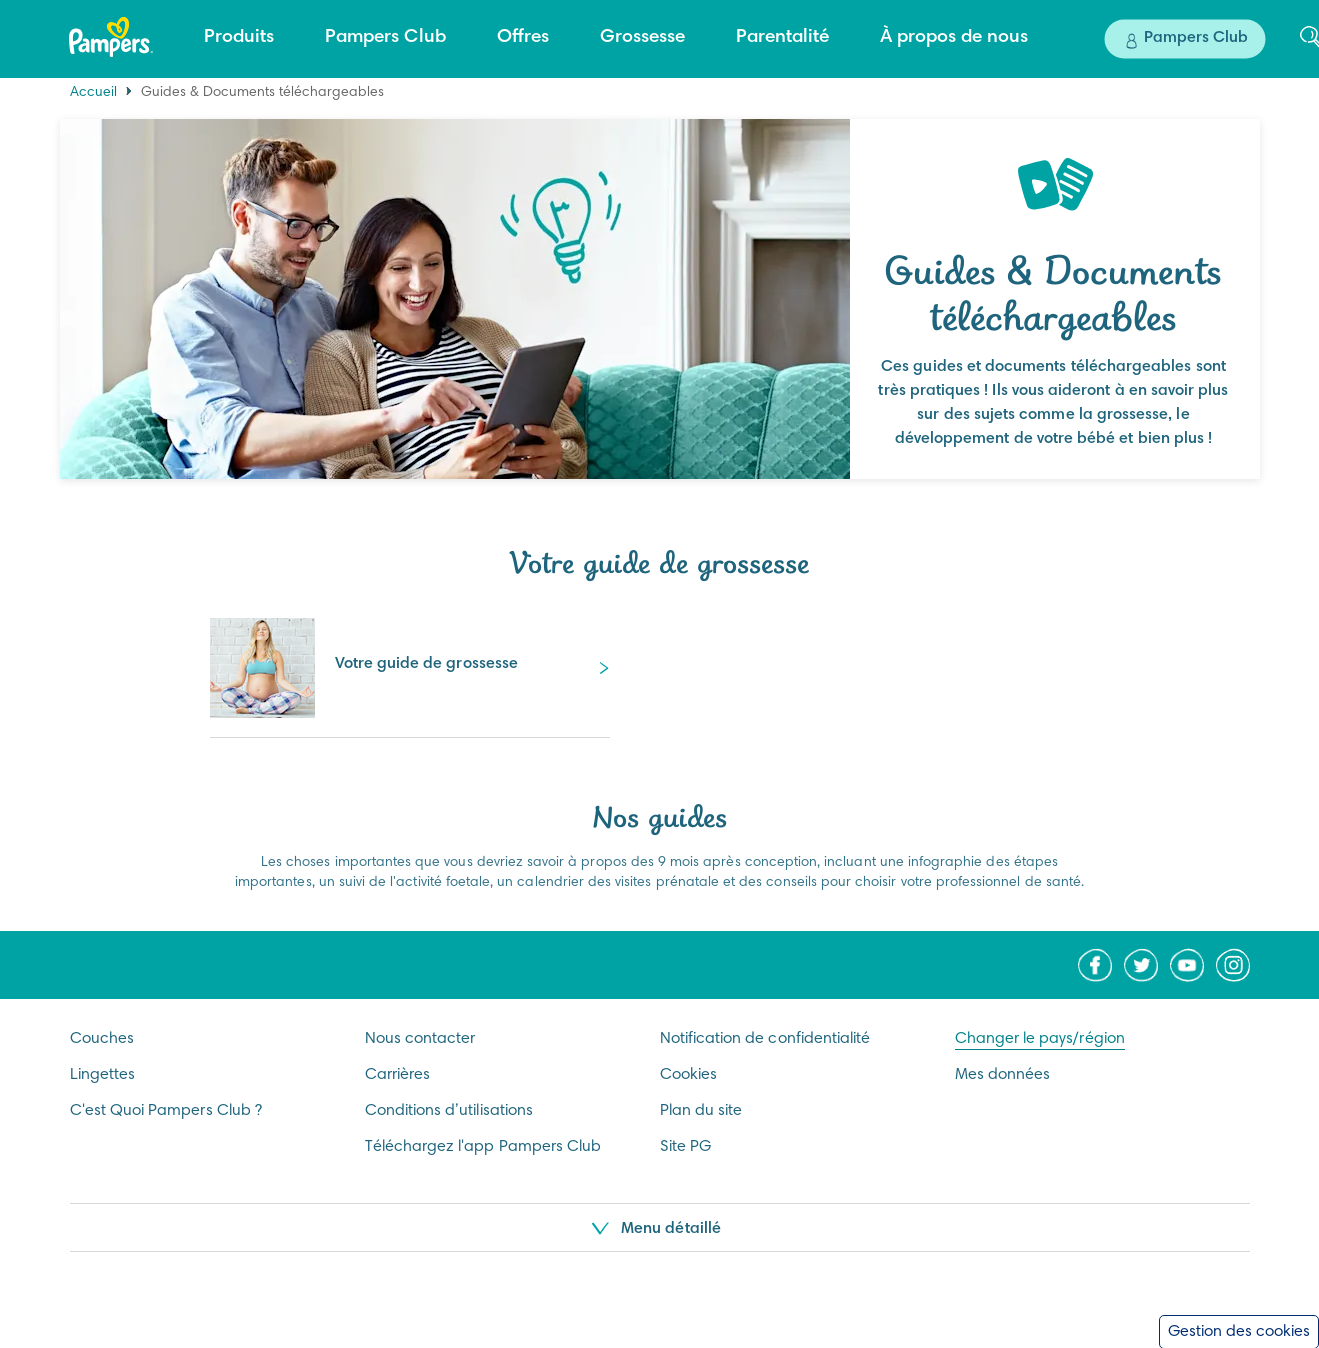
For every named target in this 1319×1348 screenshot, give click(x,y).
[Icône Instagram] (1233, 965)
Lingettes (103, 1075)
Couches (102, 1039)
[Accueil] (111, 37)
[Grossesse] (642, 38)
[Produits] (239, 38)
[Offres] (523, 38)
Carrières (398, 1075)
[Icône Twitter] (1141, 965)
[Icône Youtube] (1187, 965)
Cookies (688, 1075)
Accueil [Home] (93, 93)
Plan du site (701, 1111)
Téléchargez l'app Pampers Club (483, 1147)
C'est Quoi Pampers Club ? (166, 1111)
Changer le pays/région (1040, 1039)
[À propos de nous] (954, 38)
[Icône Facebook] (1095, 965)
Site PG (685, 1147)
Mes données (1003, 1075)
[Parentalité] (782, 38)
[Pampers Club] (385, 38)
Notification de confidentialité (765, 1039)
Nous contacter (420, 1039)
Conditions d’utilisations (449, 1111)
